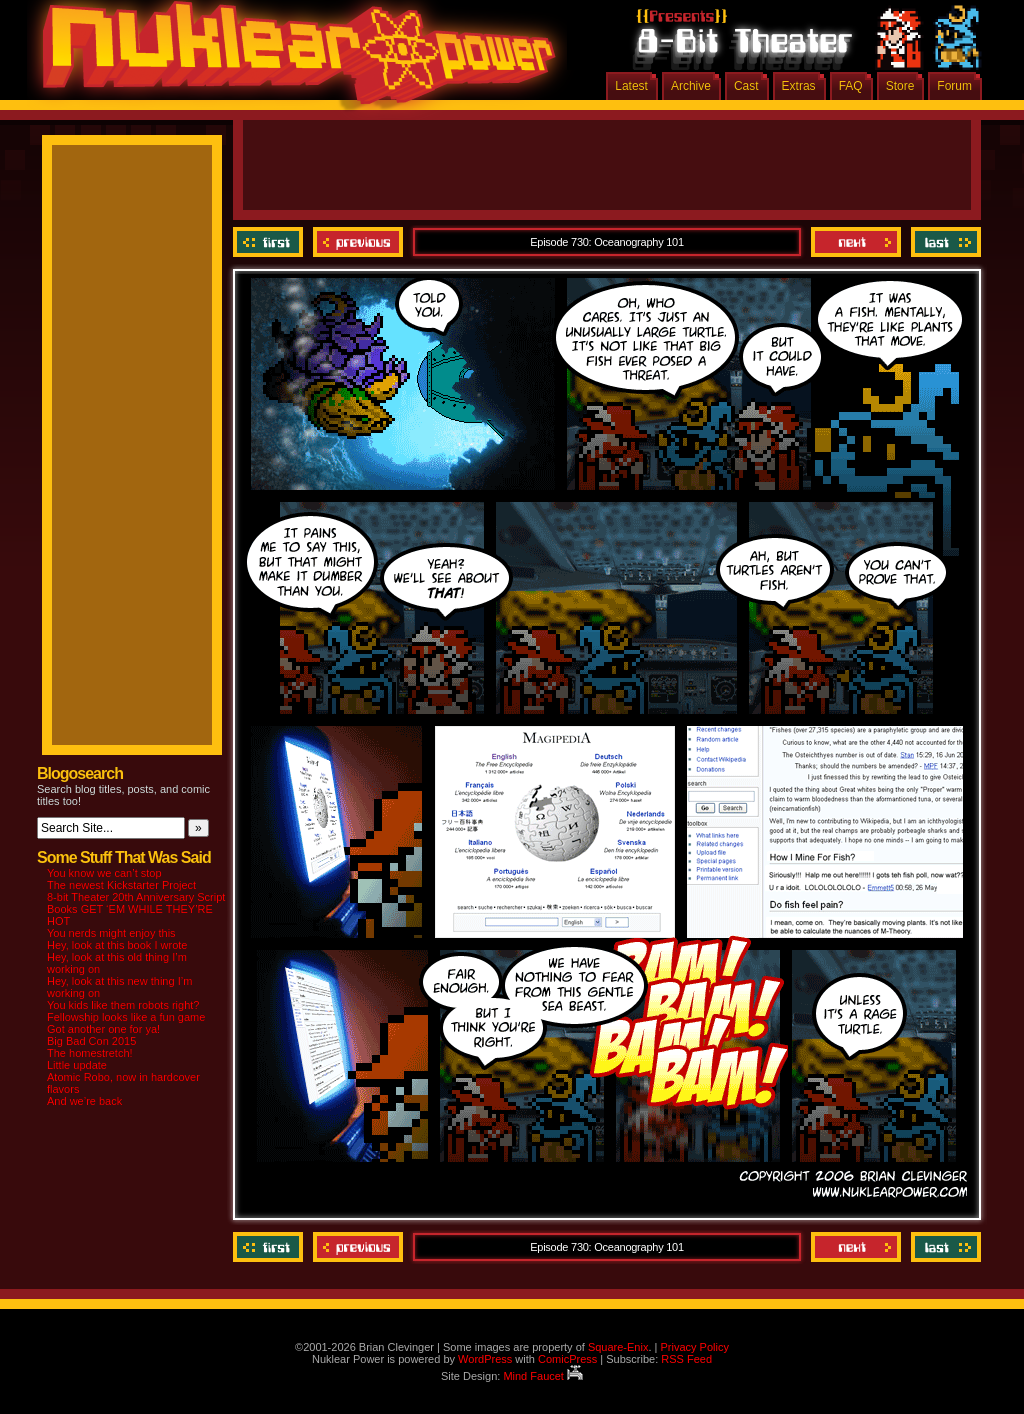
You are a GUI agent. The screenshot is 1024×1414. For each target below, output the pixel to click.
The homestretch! (90, 1053)
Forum (954, 86)
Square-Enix (618, 1347)
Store (900, 86)
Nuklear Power (292, 60)
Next (856, 242)
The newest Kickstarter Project (121, 885)
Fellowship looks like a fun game (126, 1017)
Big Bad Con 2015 (91, 1041)
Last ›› (943, 242)
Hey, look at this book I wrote (117, 945)
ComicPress (567, 1359)
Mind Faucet (543, 1376)
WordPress (485, 1359)
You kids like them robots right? (123, 1005)
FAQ (851, 86)
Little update (77, 1065)
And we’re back (84, 1101)
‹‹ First (270, 242)
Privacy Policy (694, 1347)
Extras (799, 86)
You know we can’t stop (104, 873)
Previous (358, 242)
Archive (691, 86)
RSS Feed (686, 1359)
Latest (631, 86)
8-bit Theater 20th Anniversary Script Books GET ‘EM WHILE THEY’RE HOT (136, 909)
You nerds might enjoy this (111, 933)
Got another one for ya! (103, 1029)
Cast (746, 86)
